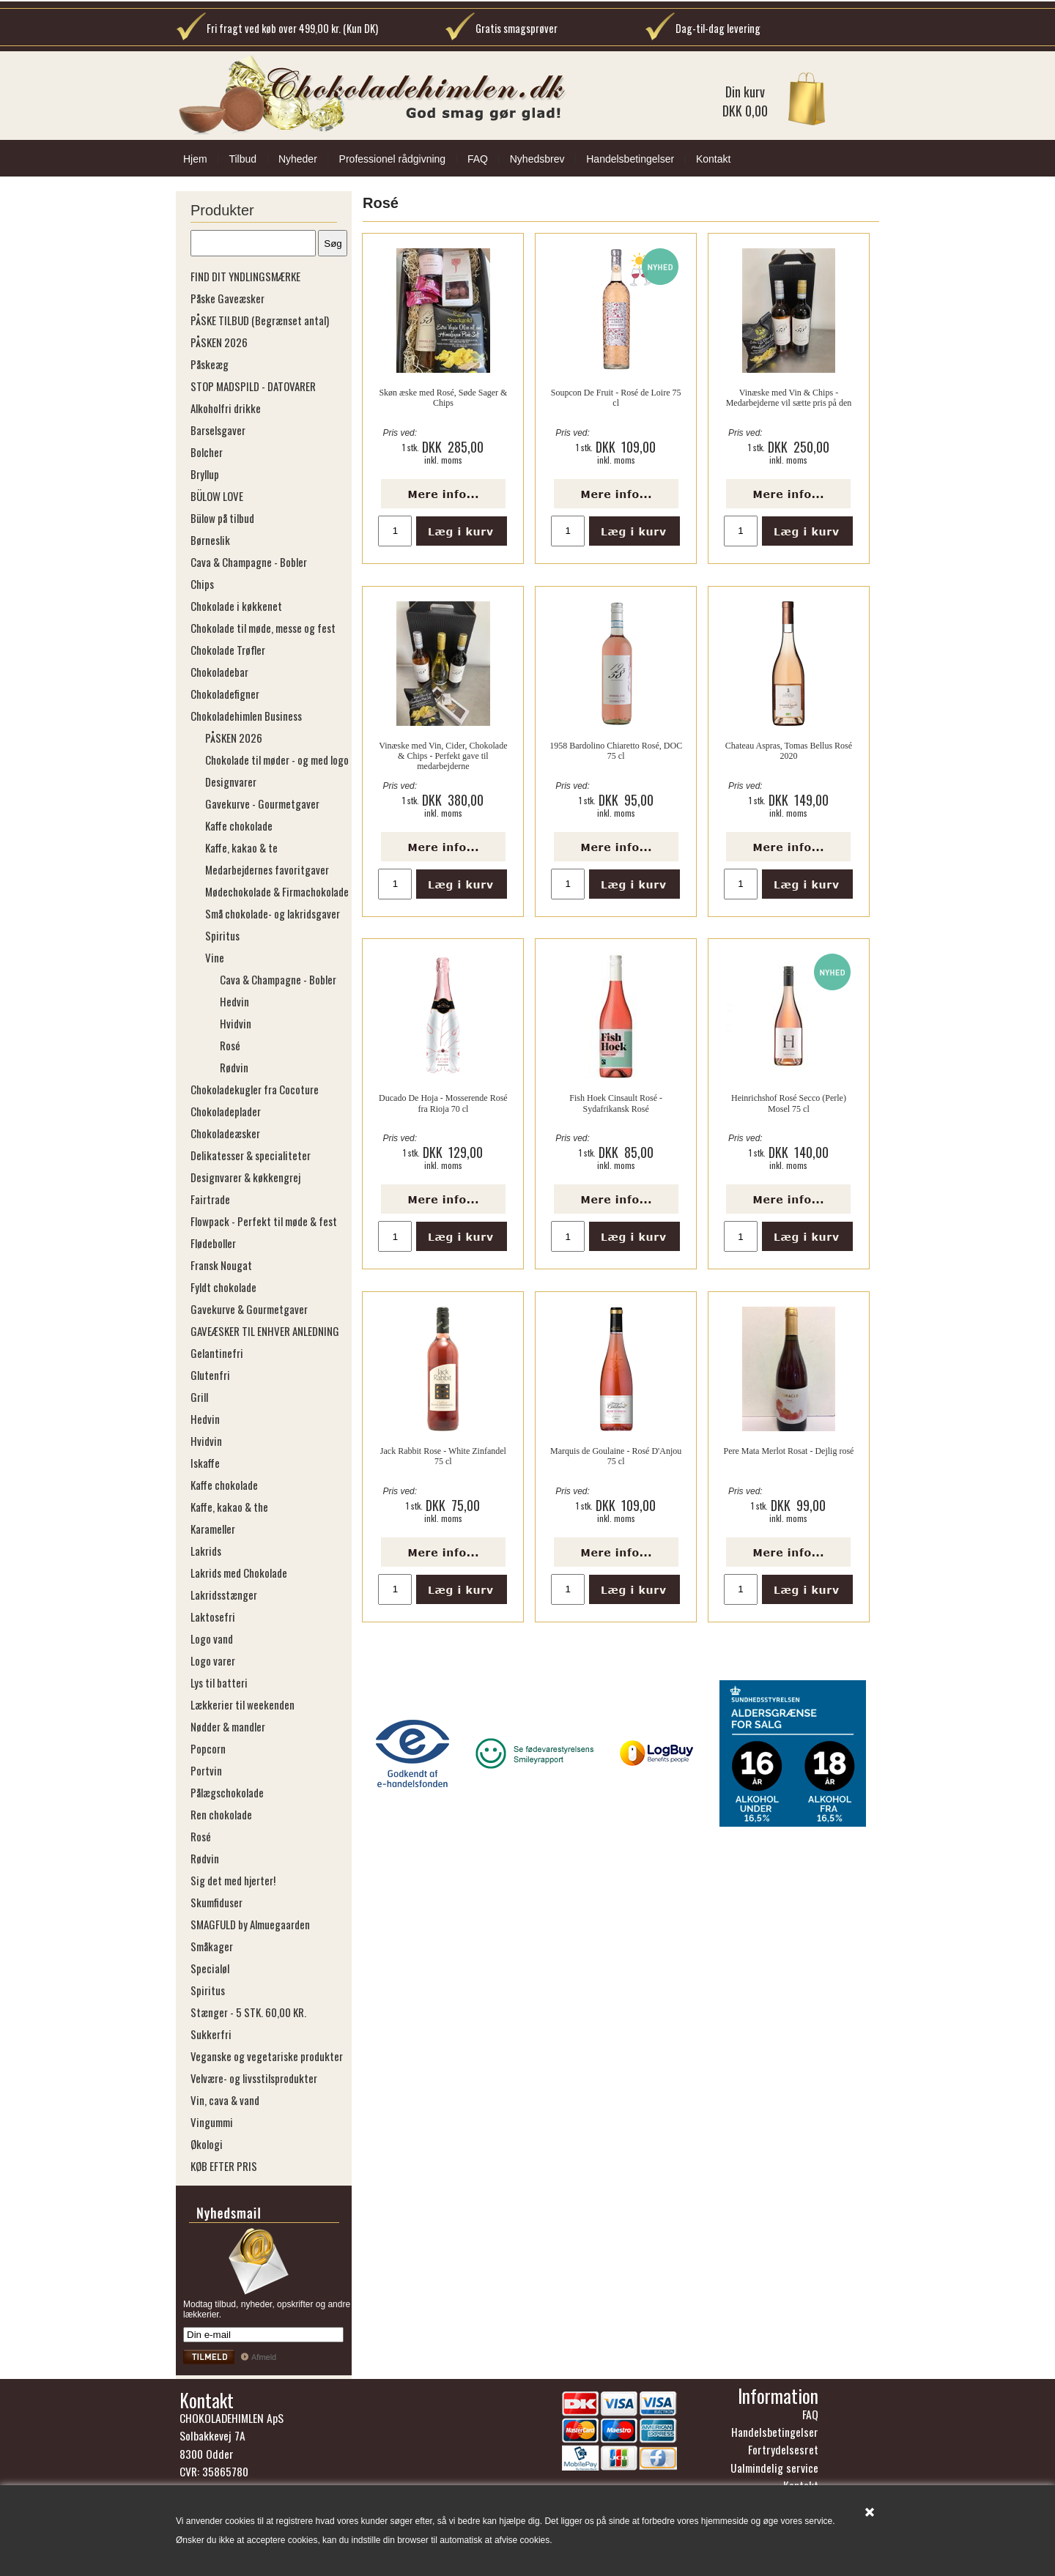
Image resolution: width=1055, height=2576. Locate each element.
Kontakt (713, 159)
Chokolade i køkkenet (236, 606)
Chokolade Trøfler (227, 650)
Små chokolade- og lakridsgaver (272, 913)
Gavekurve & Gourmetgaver (249, 1309)
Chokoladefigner (224, 694)
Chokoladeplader (225, 1111)
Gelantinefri (216, 1353)
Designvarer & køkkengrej (245, 1177)
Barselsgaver (217, 430)
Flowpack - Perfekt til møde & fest (263, 1221)
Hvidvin (235, 1023)
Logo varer (212, 1660)
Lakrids (205, 1551)
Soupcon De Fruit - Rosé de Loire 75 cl (616, 397)
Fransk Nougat (221, 1265)
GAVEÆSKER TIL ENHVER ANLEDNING (264, 1331)
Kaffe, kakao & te (241, 847)
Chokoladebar (219, 672)
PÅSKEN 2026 (219, 342)
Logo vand (211, 1638)
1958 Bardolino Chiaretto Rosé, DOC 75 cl (615, 750)
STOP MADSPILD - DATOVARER (253, 386)
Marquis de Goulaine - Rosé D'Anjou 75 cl (615, 1456)
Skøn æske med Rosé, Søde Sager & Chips (443, 397)
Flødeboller (213, 1243)
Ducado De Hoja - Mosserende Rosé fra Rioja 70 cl (443, 1103)
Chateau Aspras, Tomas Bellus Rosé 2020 (788, 750)
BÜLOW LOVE (216, 496)
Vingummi (211, 2122)
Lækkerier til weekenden (242, 1704)
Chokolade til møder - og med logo (277, 759)
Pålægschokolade (227, 1792)
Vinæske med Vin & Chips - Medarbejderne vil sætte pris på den (789, 397)
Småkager (211, 1946)
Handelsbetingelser (630, 159)
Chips (202, 584)
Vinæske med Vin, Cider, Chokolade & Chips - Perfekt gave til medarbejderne (443, 756)
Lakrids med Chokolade (238, 1572)
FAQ (477, 159)
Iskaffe (205, 1463)
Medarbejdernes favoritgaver (267, 869)
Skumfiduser (216, 1902)
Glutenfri (210, 1375)
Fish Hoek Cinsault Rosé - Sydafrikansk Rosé (615, 1103)
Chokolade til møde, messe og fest (263, 628)
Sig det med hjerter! (232, 1880)
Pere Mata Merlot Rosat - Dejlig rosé (788, 1451)
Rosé (230, 1045)
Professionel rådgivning (392, 159)
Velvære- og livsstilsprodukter (253, 2078)
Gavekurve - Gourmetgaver (262, 803)
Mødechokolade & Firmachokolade (277, 891)
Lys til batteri (219, 1682)
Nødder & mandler (227, 1726)
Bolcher (206, 452)
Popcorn (208, 1748)
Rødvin (234, 1067)
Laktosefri (212, 1616)
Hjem (195, 159)
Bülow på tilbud (222, 518)
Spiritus (222, 935)
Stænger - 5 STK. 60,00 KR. (248, 2012)
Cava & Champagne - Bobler (248, 562)
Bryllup (204, 474)
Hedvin (234, 1001)
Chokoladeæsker (225, 1133)
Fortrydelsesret (783, 2449)
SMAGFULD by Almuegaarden (250, 1924)
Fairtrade (210, 1199)
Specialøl (209, 1968)
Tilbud (242, 159)
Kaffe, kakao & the (229, 1507)
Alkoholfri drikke (225, 408)
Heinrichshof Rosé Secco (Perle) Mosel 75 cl (788, 1103)
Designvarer (230, 781)
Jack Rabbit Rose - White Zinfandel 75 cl (443, 1456)
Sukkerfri (211, 2034)
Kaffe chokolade (239, 825)
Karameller (212, 1529)
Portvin (206, 1770)
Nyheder (297, 159)
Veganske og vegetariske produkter (266, 2056)
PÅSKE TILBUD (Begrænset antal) (259, 320)
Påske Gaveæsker (227, 298)
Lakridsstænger (223, 1594)
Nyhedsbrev (537, 159)
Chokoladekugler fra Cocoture (254, 1089)
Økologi (206, 2144)
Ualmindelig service (774, 2467)
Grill (199, 1397)
